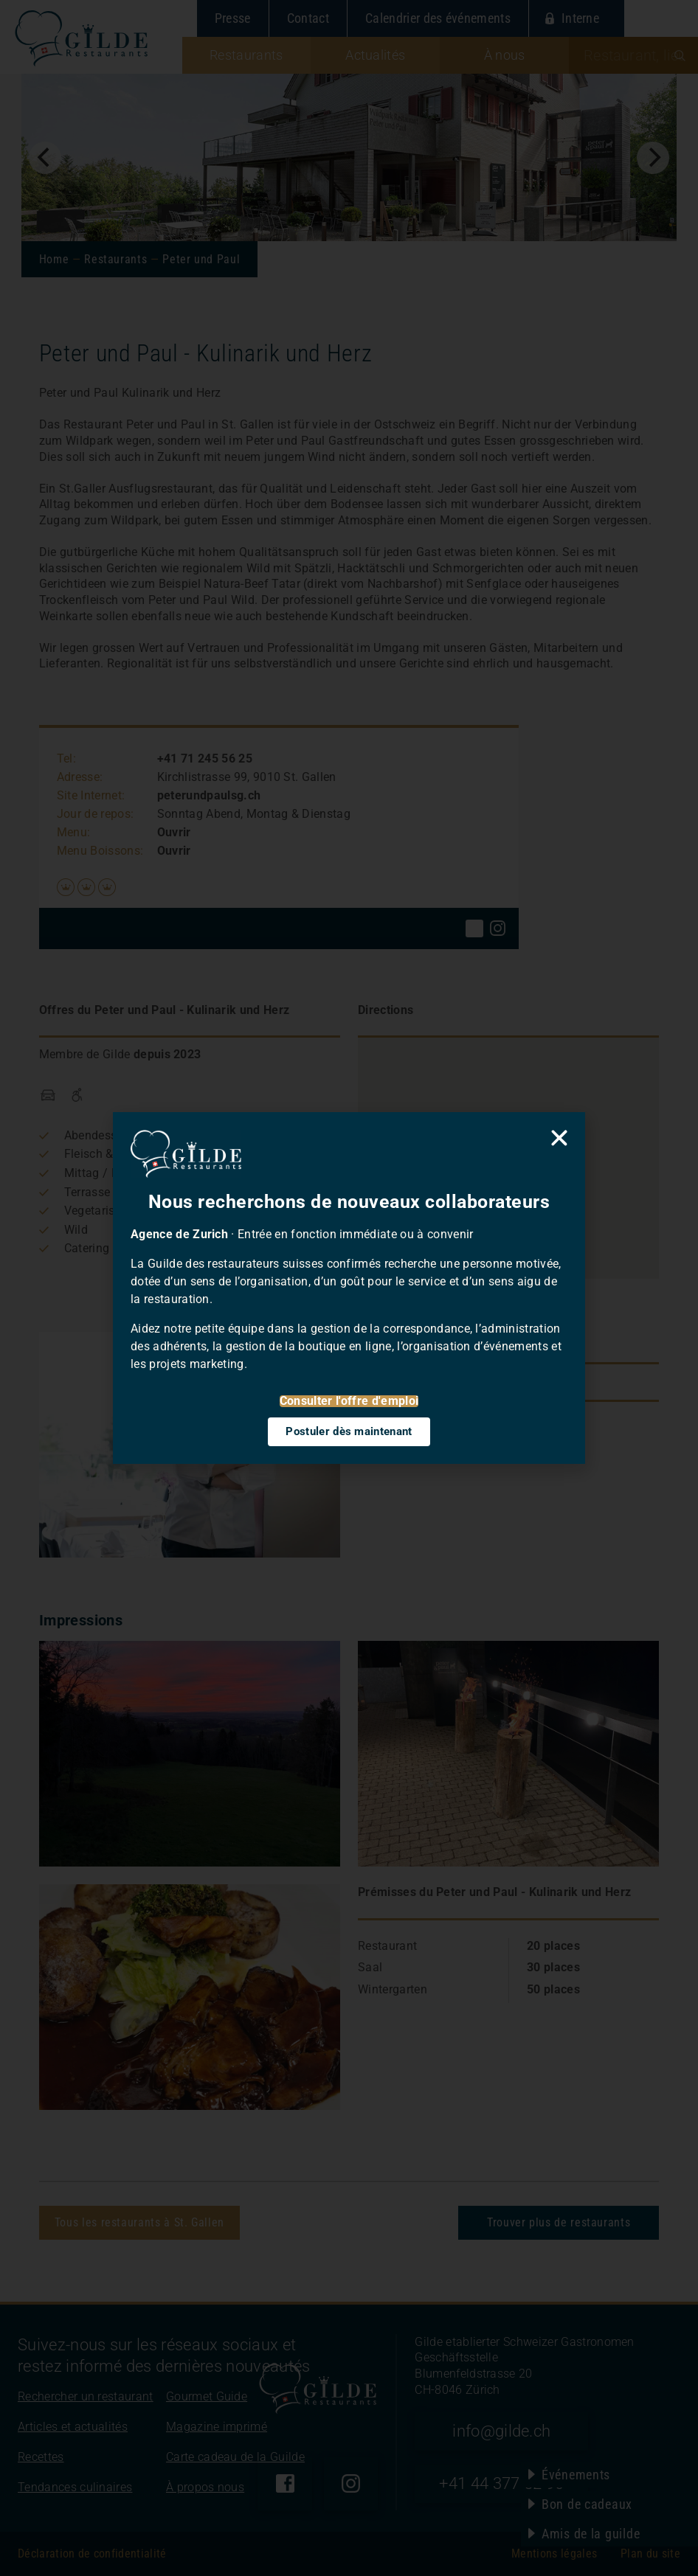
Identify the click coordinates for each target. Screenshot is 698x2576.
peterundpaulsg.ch (208, 795)
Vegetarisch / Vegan (119, 1211)
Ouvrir (174, 832)
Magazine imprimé (216, 2427)
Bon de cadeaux (587, 2504)
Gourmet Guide (206, 2396)
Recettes (41, 2457)
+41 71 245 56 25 (204, 758)
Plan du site (650, 2554)
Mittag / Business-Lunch (130, 1173)
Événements (576, 2474)
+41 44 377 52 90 (501, 2483)
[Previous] (45, 158)
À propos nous (205, 2487)
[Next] (653, 158)
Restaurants (115, 259)
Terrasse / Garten (111, 1192)
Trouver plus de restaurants (558, 2222)
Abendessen (97, 1135)
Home (54, 259)
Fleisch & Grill (101, 1154)
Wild (76, 1230)
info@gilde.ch (501, 2431)
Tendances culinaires (75, 2487)
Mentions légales (554, 2554)
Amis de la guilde (591, 2533)
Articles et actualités (73, 2427)
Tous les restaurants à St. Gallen (139, 2222)
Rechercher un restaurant (85, 2396)
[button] (508, 1140)
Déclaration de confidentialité (92, 2554)
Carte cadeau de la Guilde (235, 2457)
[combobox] (633, 55)
